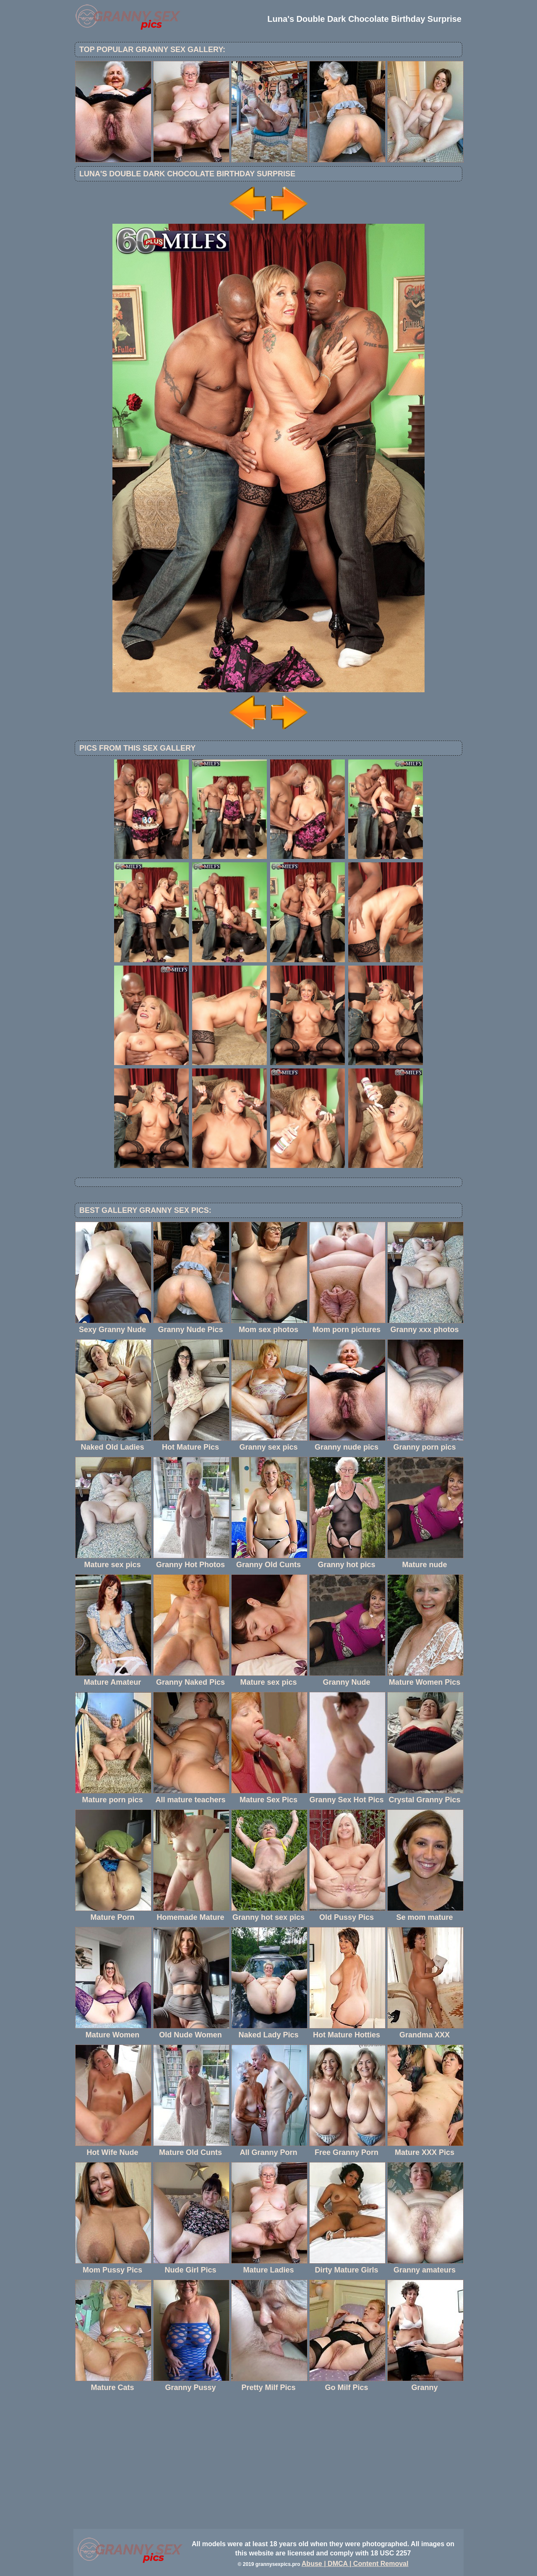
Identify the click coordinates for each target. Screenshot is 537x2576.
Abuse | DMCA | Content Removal (355, 2563)
